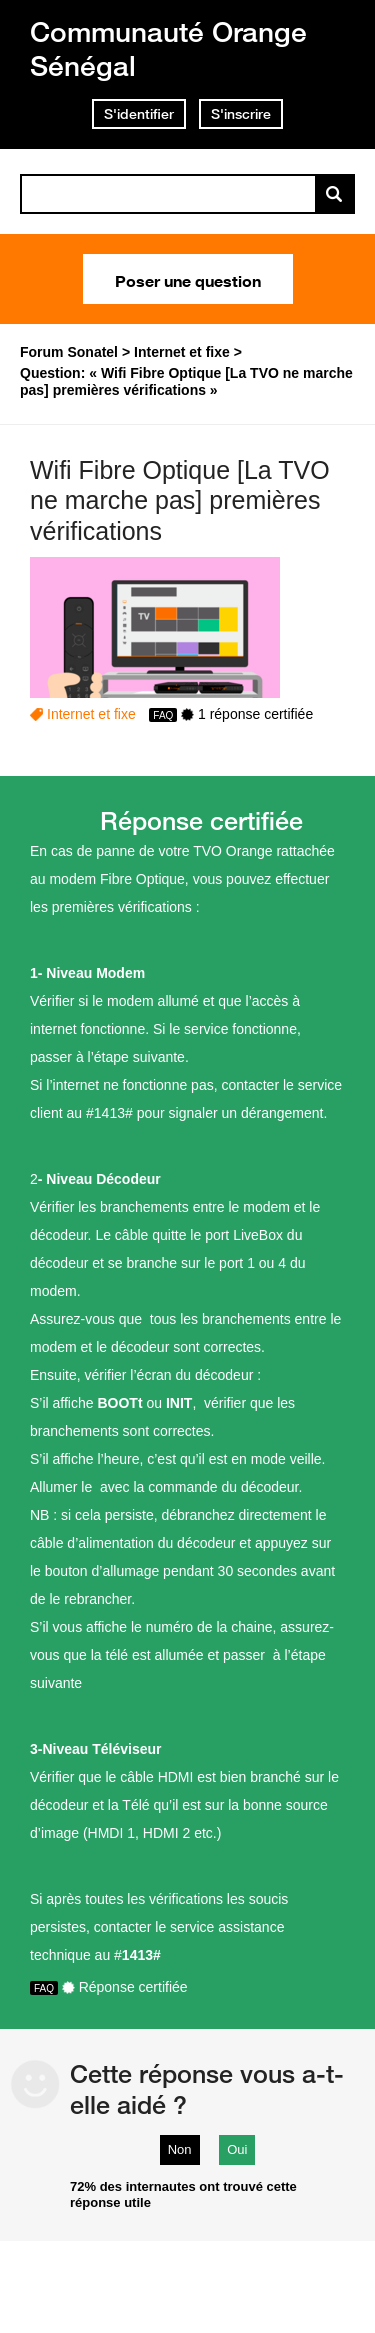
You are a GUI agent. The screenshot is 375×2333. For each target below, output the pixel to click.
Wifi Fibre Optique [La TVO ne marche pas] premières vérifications (180, 501)
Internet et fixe (91, 714)
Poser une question (188, 279)
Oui (237, 2149)
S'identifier (139, 114)
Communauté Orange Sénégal (168, 48)
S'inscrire (241, 114)
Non (180, 2149)
